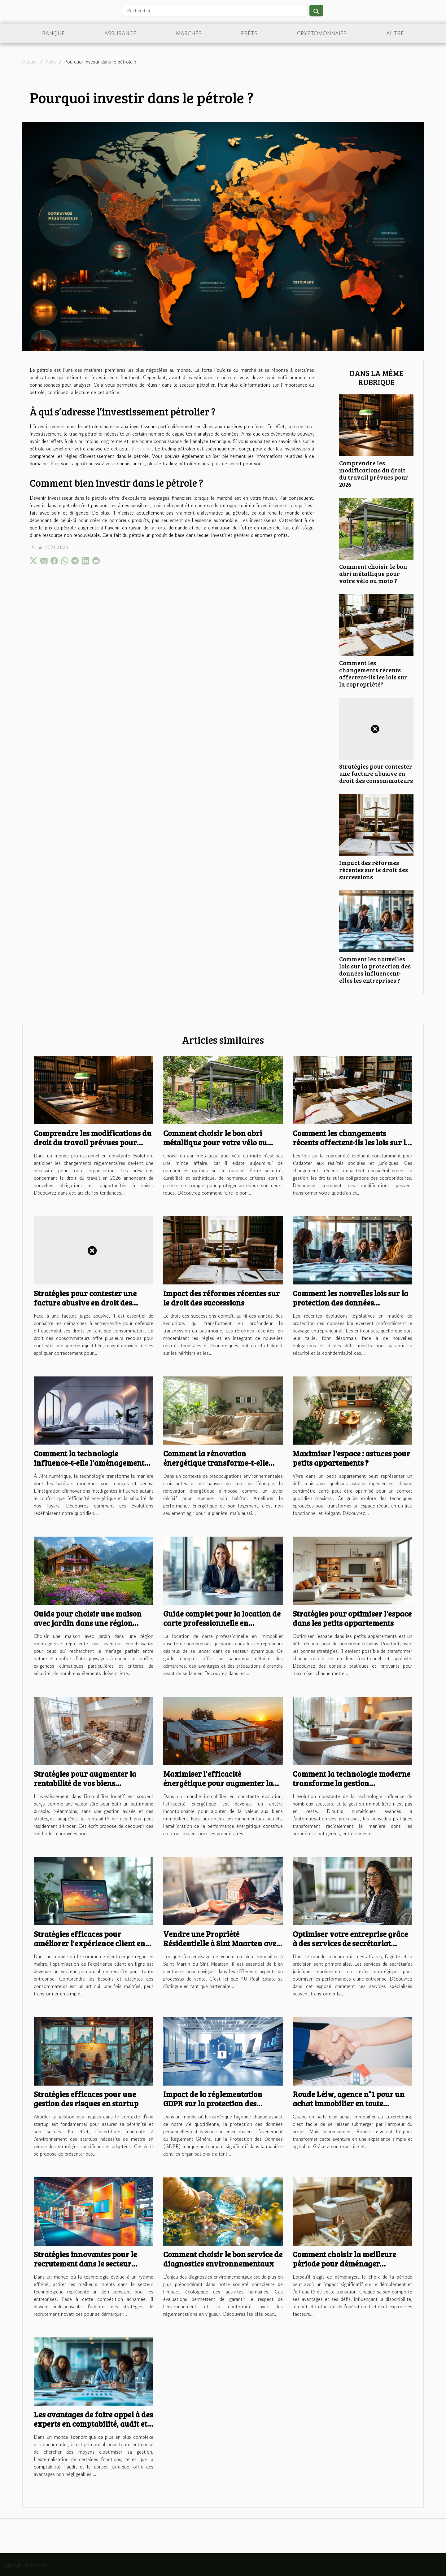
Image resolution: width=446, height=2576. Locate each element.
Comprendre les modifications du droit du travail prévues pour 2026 (373, 473)
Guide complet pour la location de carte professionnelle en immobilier (222, 1622)
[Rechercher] (215, 10)
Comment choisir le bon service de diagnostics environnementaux (222, 2259)
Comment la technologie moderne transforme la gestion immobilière (351, 1782)
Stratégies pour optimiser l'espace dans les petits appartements (352, 1618)
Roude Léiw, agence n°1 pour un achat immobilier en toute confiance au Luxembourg (348, 2103)
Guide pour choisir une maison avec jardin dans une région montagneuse (88, 1622)
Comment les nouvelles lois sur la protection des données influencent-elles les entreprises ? (375, 969)
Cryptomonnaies (322, 33)
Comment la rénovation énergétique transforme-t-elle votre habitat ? (216, 1462)
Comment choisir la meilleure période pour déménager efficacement (344, 2263)
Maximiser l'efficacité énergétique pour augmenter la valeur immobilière (218, 1782)
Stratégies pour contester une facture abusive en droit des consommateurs (376, 773)
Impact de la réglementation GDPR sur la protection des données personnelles (212, 2103)
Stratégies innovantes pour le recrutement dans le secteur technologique (85, 2263)
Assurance (120, 33)
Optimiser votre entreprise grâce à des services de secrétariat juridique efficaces (350, 1943)
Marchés (189, 33)
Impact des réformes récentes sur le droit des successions (373, 869)
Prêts (249, 33)
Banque (53, 33)
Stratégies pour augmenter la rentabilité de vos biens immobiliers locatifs (85, 1782)
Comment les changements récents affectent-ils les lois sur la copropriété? (373, 673)
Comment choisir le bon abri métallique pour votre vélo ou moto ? (373, 573)
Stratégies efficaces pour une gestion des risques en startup (86, 2099)
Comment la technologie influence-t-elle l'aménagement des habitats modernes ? (89, 1462)
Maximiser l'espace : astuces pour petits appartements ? (351, 1458)
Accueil (30, 61)
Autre (395, 33)
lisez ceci (142, 448)
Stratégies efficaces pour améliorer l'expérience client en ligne (89, 1943)
